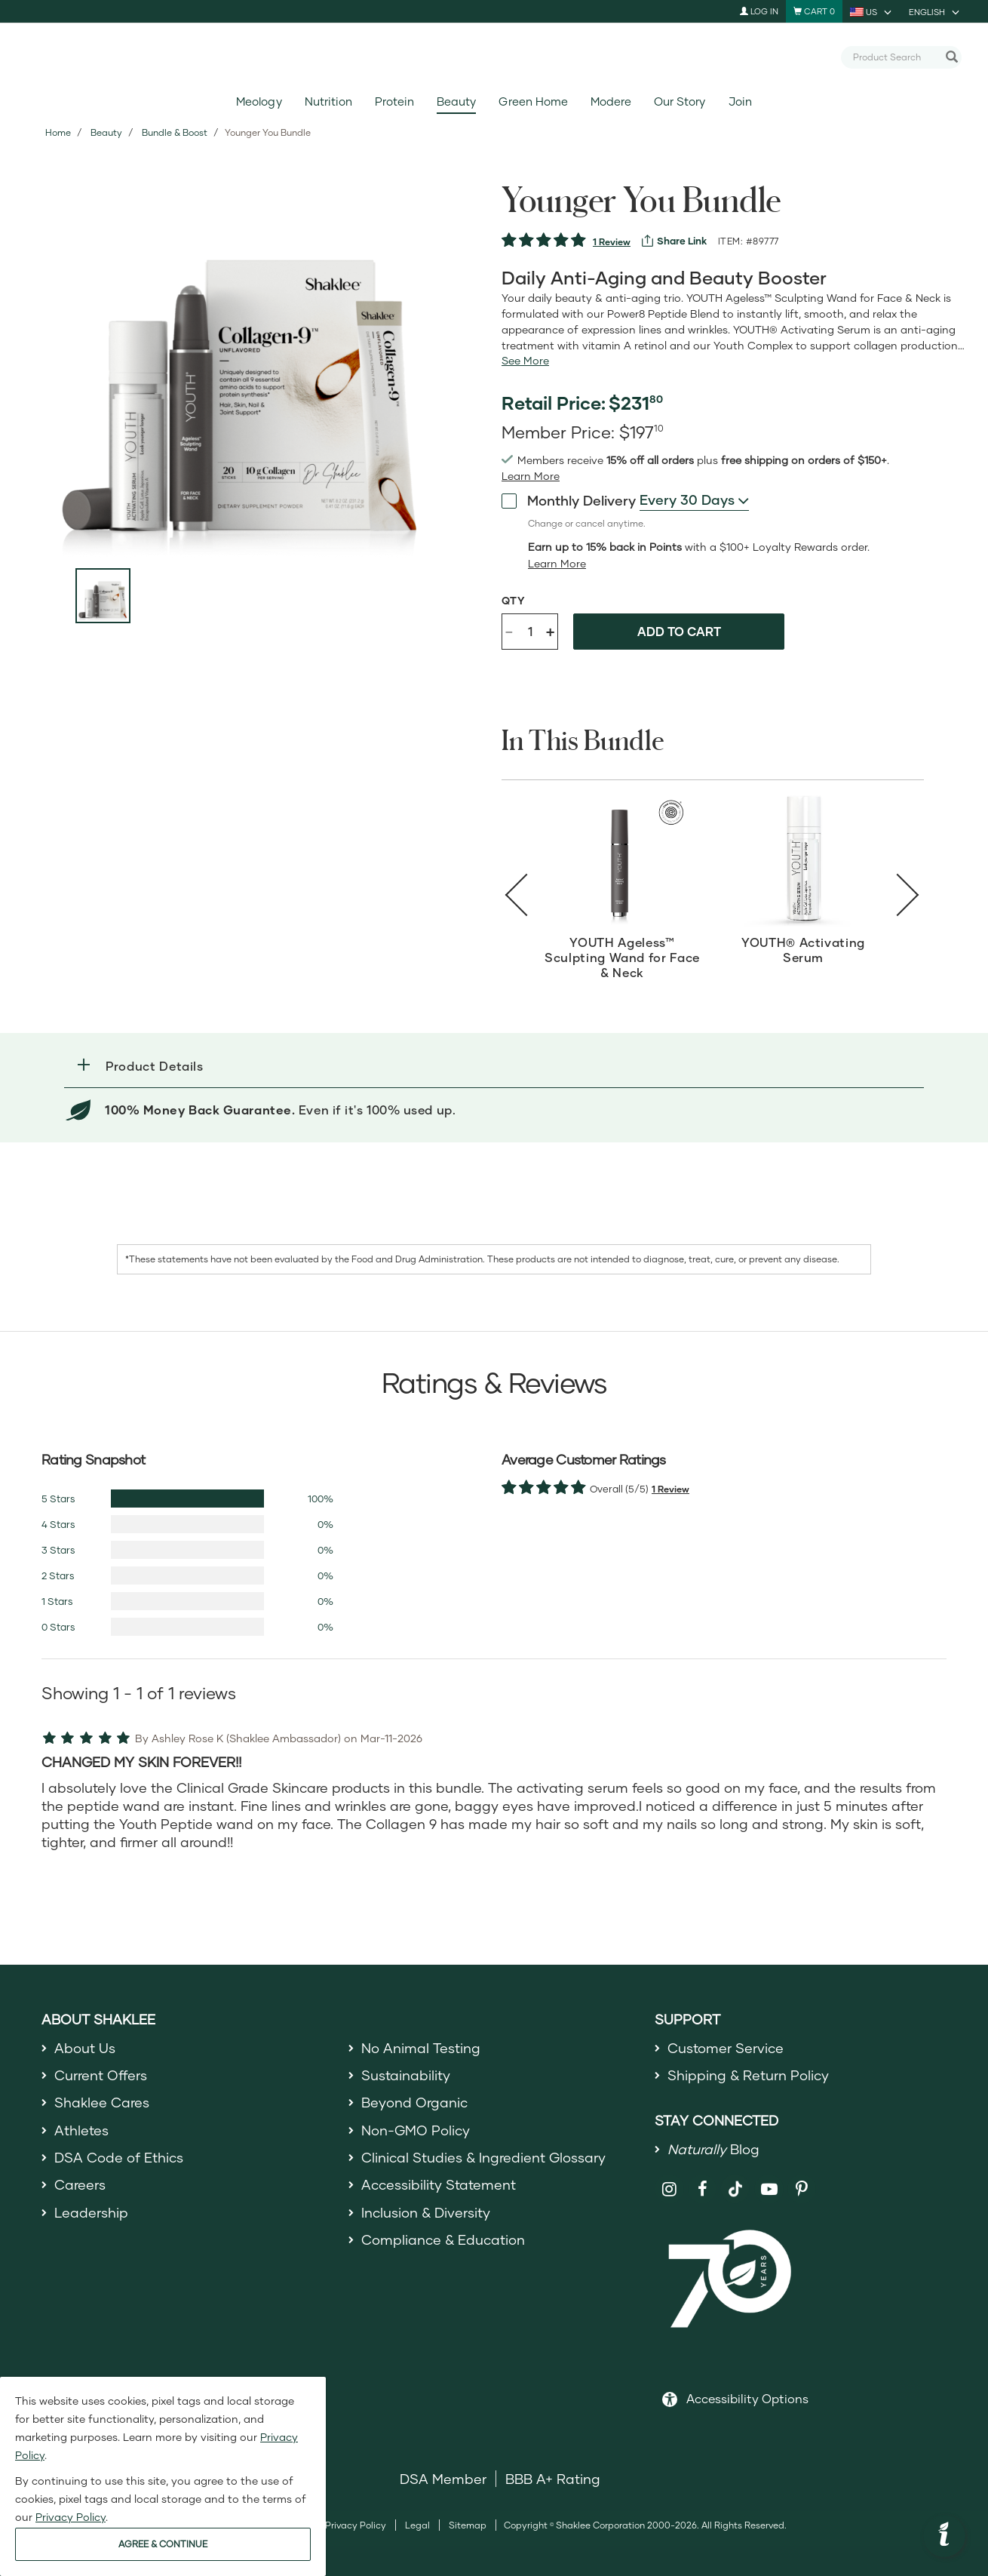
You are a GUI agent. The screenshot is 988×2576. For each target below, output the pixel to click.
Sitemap (467, 2525)
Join (740, 101)
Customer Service (725, 2048)
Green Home (533, 101)
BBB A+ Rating (552, 2478)
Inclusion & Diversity (425, 2212)
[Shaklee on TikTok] (735, 2180)
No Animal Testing (420, 2048)
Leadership (91, 2212)
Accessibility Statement (438, 2184)
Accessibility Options (747, 2398)
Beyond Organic (414, 2102)
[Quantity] (530, 631)
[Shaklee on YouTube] (769, 2189)
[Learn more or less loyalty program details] (557, 563)
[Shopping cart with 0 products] (814, 11)
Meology (258, 101)
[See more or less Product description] (525, 360)
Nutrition (328, 101)
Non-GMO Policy (415, 2130)
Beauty (456, 101)
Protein (394, 101)
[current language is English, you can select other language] (935, 11)
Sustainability (405, 2075)
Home (58, 132)
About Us (84, 2048)
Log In (759, 11)
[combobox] (895, 57)
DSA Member (443, 2478)
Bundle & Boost (174, 132)
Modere (611, 101)
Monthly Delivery (569, 500)
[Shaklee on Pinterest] (802, 2189)
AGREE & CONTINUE (162, 2544)
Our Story (679, 101)
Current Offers (100, 2075)
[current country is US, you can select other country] (871, 11)
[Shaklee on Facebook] (702, 2189)
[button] (494, 1065)
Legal (417, 2525)
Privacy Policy (355, 2525)
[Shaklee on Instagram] (669, 2189)
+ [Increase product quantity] (550, 631)
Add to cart (679, 631)
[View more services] (674, 241)
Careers (80, 2184)
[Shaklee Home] (494, 57)
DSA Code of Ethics (118, 2157)
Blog (713, 2149)
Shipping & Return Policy (748, 2075)
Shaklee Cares (101, 2102)
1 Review (612, 241)
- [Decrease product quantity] (509, 630)
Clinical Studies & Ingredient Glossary (483, 2157)
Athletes (81, 2130)
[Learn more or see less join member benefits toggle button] (531, 476)
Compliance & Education (443, 2239)
